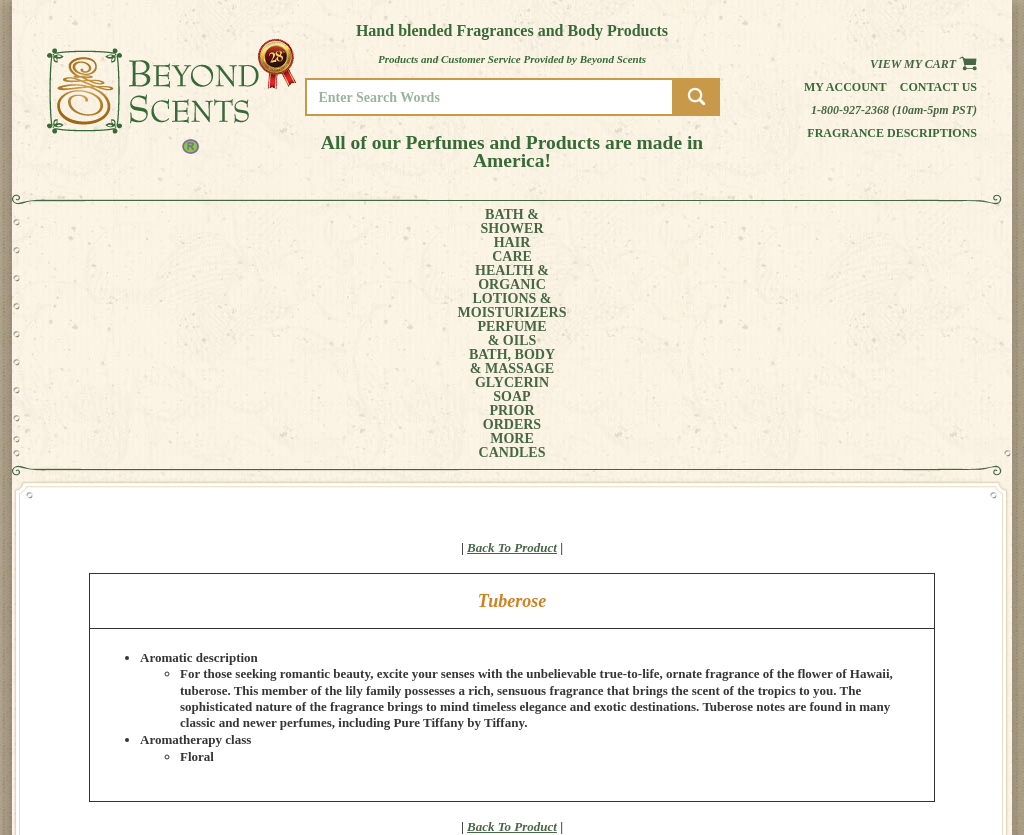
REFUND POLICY (924, 751)
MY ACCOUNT (916, 723)
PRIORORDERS (767, 222)
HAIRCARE (179, 222)
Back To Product (512, 323)
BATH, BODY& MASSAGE (578, 222)
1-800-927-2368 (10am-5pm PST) (894, 110)
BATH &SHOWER (106, 222)
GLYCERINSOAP (680, 222)
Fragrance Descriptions (892, 133)
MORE (840, 222)
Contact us (938, 87)
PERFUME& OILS (479, 222)
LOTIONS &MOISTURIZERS (369, 222)
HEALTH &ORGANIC (257, 222)
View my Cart (923, 64)
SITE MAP (906, 765)
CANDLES (916, 222)
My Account (845, 87)
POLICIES (906, 737)
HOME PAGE (913, 709)
